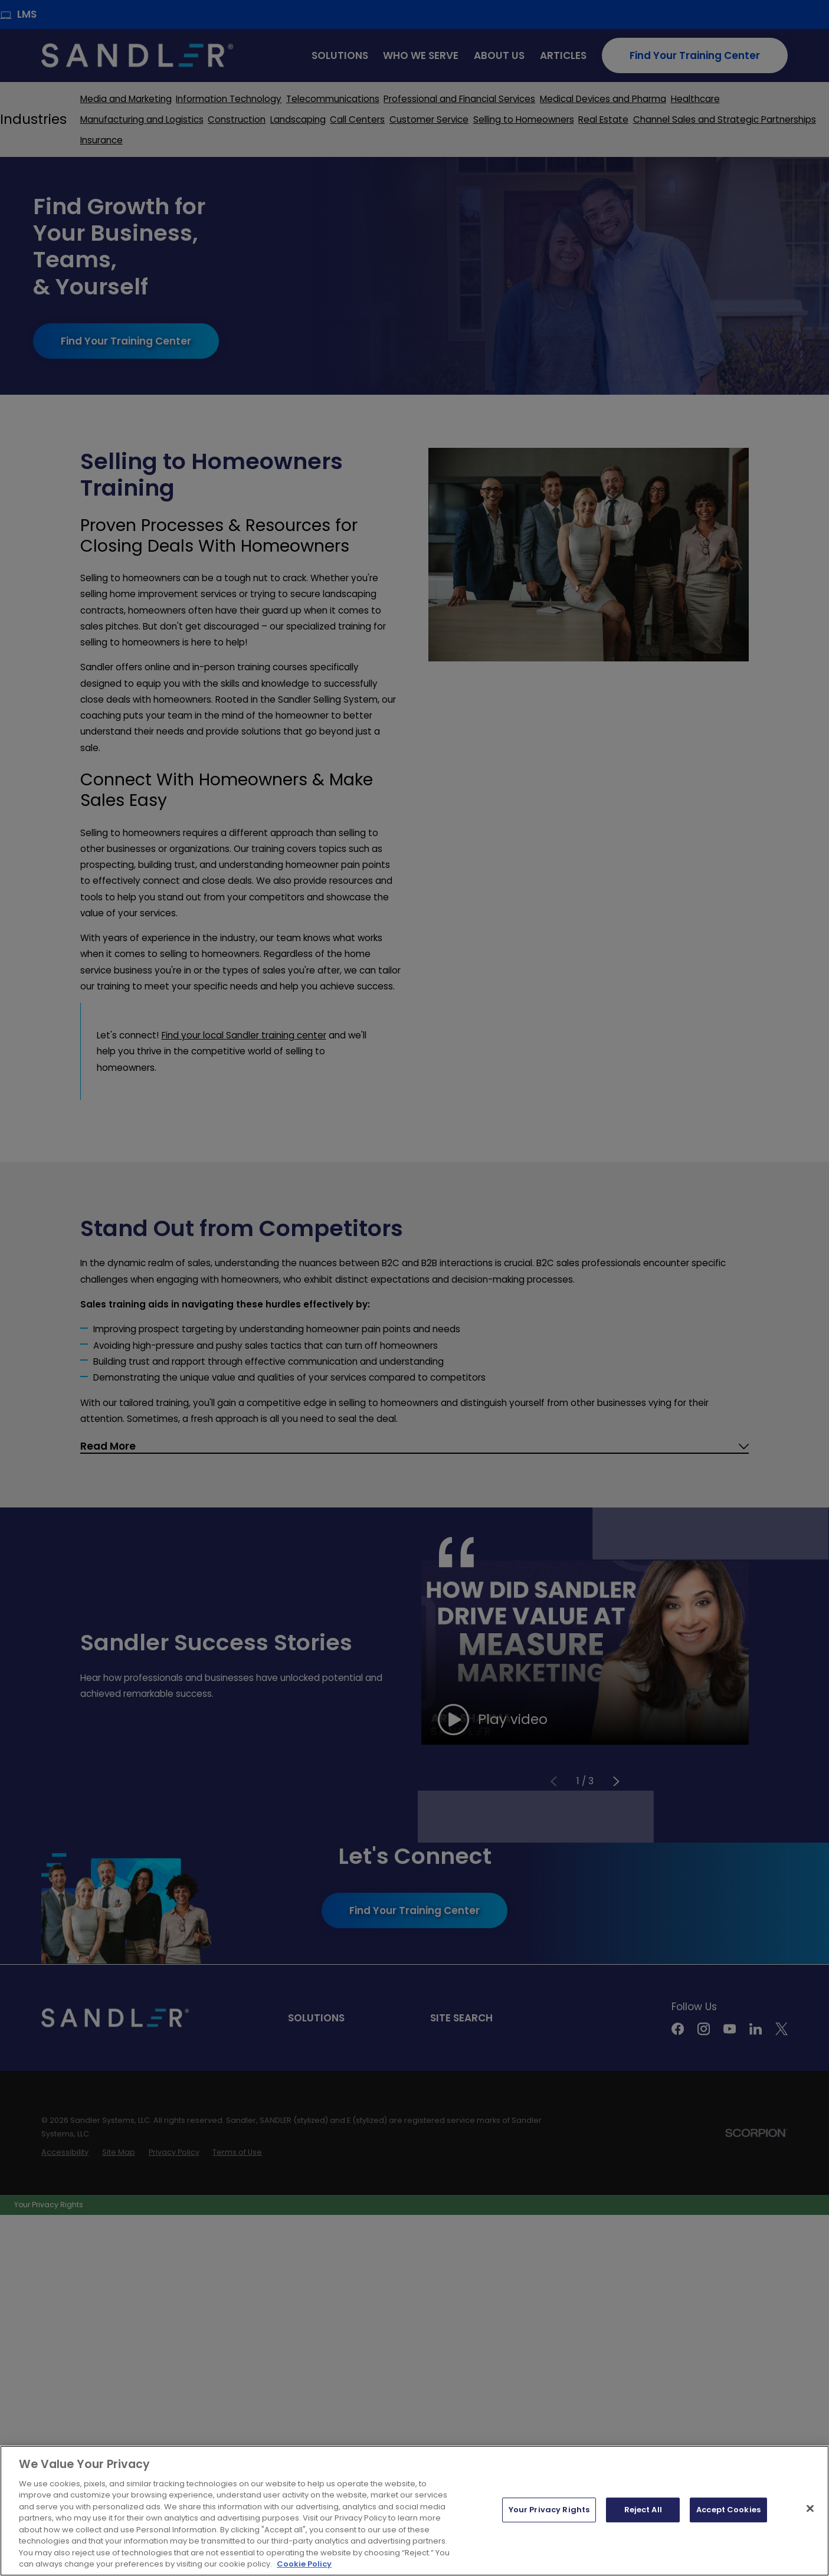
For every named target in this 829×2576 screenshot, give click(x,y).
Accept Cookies (728, 2526)
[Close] (810, 2525)
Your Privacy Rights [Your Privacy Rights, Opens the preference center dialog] (549, 2526)
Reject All (643, 2526)
